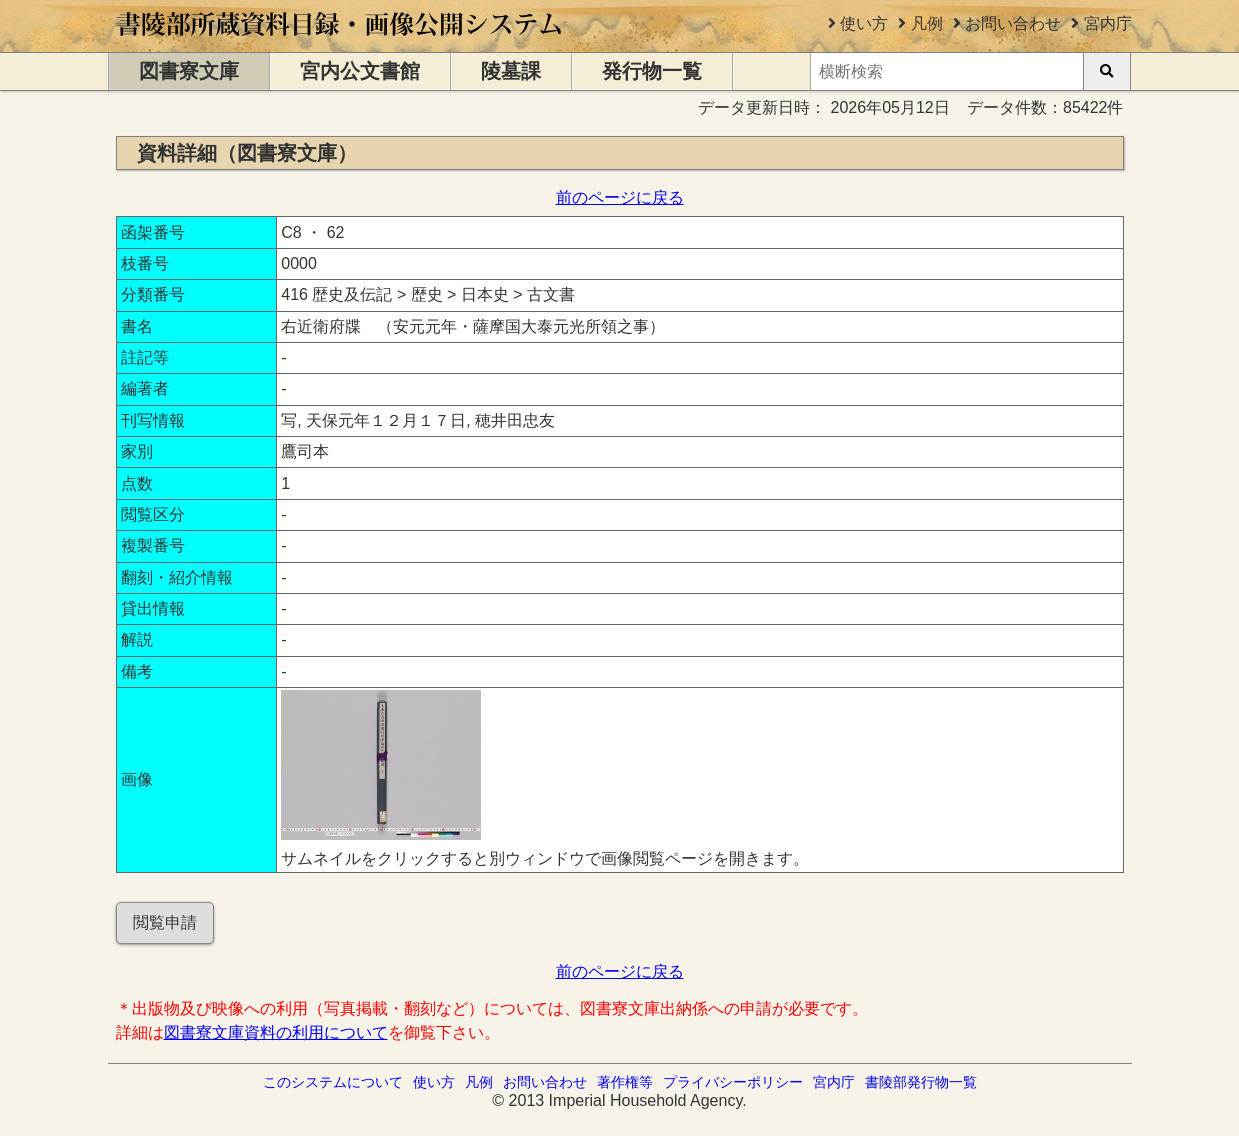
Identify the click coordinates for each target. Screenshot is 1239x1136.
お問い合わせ (1013, 23)
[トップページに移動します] (340, 42)
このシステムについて (333, 1082)
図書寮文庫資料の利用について (276, 1032)
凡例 (927, 23)
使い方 (864, 23)
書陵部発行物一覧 (921, 1082)
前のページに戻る (620, 197)
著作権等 (625, 1082)
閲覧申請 (165, 922)
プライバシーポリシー (733, 1082)
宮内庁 (1108, 23)
